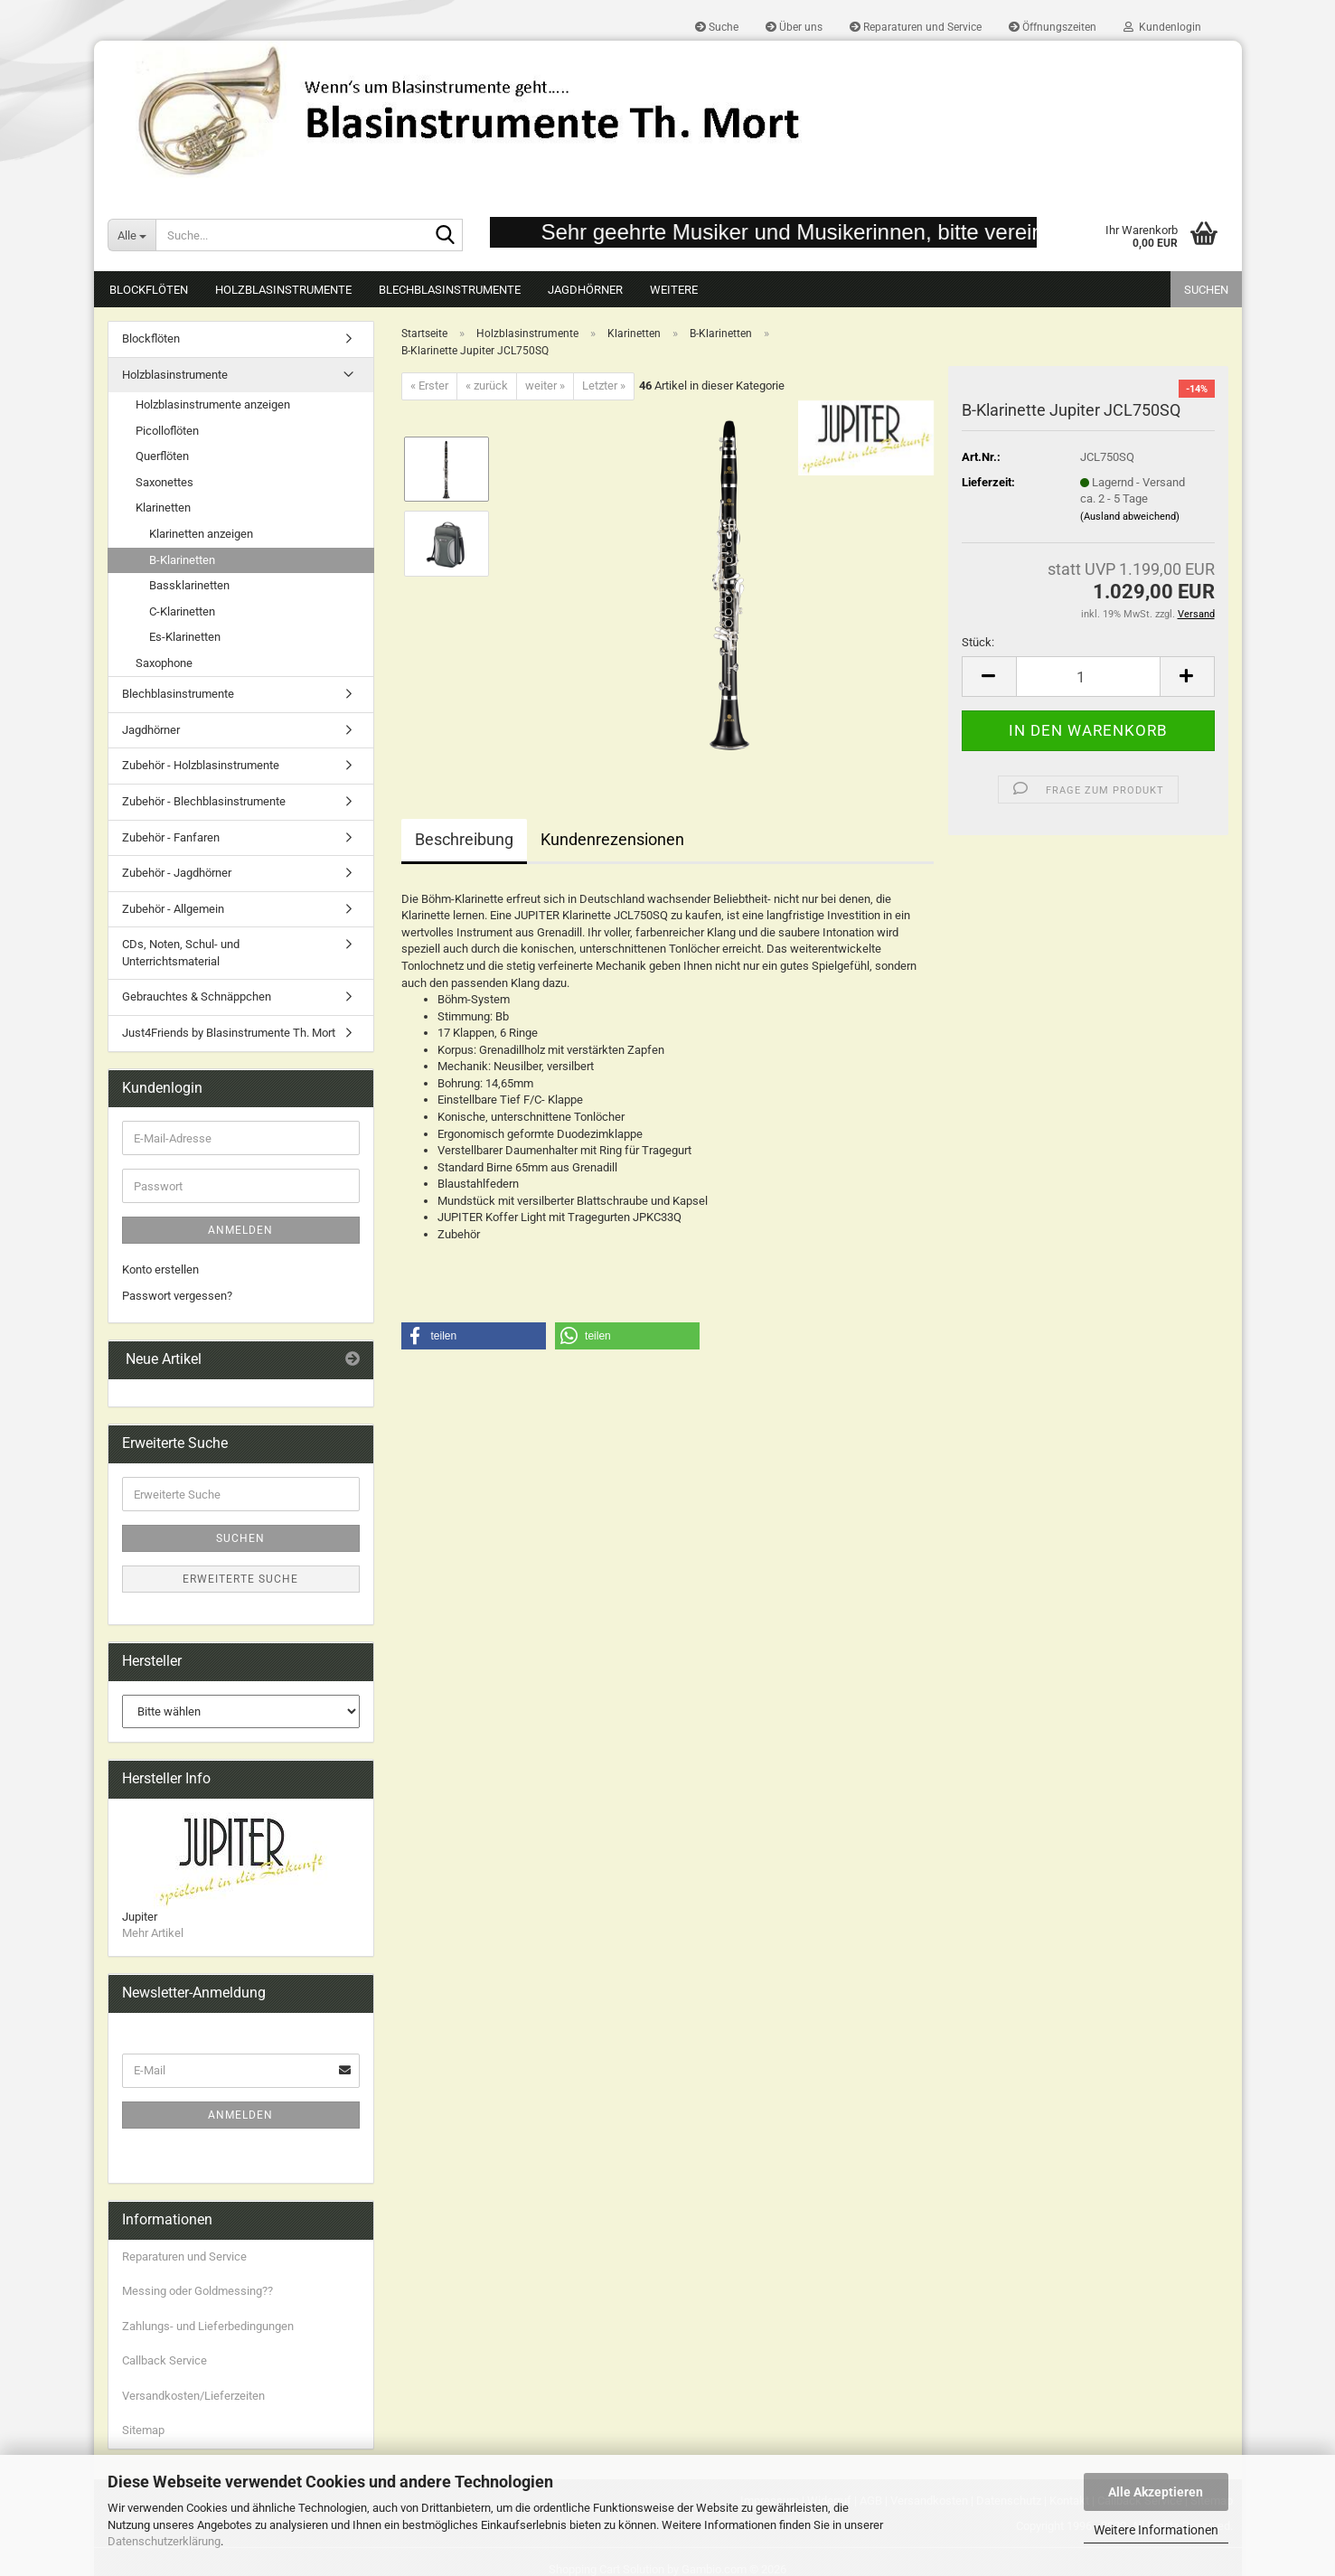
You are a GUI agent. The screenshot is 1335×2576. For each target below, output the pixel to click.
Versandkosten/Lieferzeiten (193, 2395)
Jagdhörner (585, 289)
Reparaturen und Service (916, 27)
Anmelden (240, 1230)
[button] (989, 676)
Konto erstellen (160, 1269)
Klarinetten (163, 507)
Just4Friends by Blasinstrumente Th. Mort (228, 1032)
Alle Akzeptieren (1155, 2492)
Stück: (978, 642)
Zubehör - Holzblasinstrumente (200, 765)
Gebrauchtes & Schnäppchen (196, 996)
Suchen (1206, 289)
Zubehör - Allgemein (173, 909)
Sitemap (143, 2430)
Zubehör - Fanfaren (171, 837)
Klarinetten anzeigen (201, 534)
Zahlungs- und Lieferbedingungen (208, 2326)
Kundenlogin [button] (1162, 27)
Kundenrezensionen (612, 839)
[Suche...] (132, 235)
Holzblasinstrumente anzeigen (213, 404)
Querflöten (162, 456)
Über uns (794, 27)
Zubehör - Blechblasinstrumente (204, 801)
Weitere (674, 289)
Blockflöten (148, 289)
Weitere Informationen (1156, 2530)
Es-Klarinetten (185, 637)
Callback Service (164, 2360)
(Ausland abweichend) (1130, 516)
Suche (716, 27)
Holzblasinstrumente (283, 289)
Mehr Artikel (152, 1933)
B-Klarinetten (182, 560)
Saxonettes (164, 482)
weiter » (545, 385)
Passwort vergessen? (177, 1295)
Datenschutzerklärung (164, 2541)
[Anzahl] (1088, 676)
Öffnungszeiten (1052, 27)
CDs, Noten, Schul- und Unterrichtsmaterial (181, 952)
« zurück (486, 385)
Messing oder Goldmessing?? (197, 2291)
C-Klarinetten (182, 611)
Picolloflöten (167, 430)
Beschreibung (464, 839)
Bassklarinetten (189, 585)
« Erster (429, 385)
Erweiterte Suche (240, 1579)
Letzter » (603, 385)
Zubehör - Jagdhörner (176, 872)
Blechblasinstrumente (450, 289)
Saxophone (164, 663)
